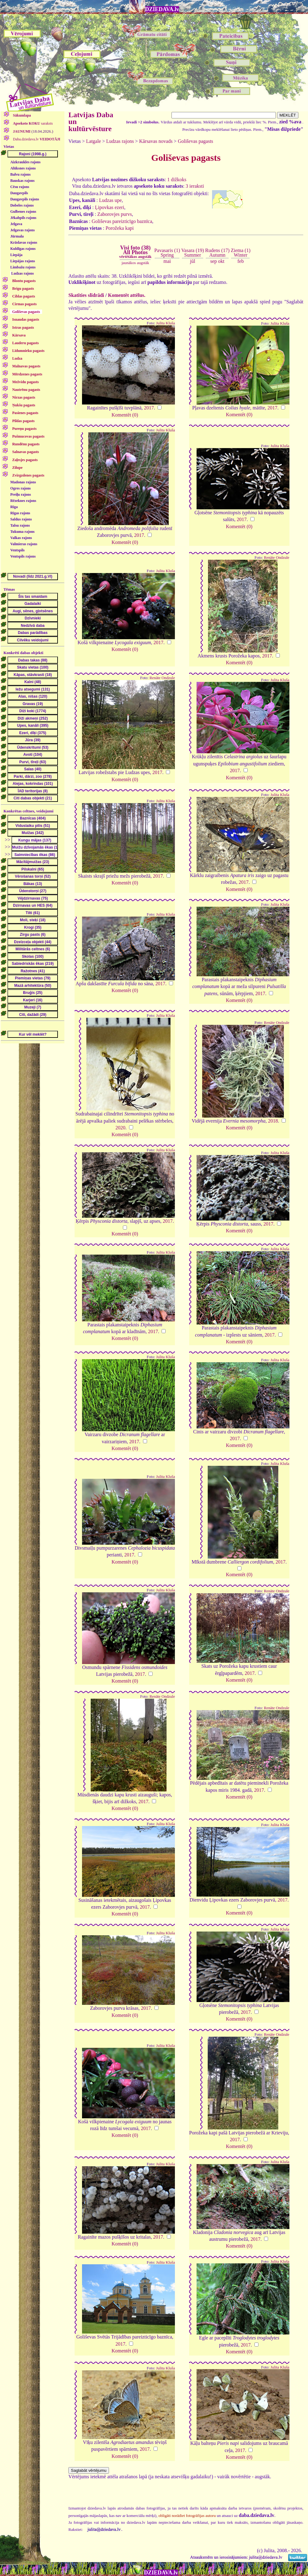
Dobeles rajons (22, 205)
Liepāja (16, 255)
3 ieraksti (195, 186)
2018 (273, 1120)
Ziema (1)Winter (240, 252)
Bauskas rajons (22, 180)
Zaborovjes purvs (114, 214)
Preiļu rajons (20, 494)
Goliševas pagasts (195, 141)
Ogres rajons (20, 488)
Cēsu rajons (19, 187)
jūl (192, 261)
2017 (149, 407)
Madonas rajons (23, 482)
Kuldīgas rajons (23, 248)
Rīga (14, 507)
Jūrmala (17, 236)
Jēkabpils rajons (23, 218)
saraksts (32, 123)
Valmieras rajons (23, 544)
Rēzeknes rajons (23, 501)
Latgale (93, 141)
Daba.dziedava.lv (36, 139)
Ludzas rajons (22, 273)
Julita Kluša (165, 323)
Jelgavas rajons (22, 230)
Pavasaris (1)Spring (167, 252)
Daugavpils (19, 193)
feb (240, 261)
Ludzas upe (110, 200)
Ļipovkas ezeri (109, 207)
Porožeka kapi (120, 228)
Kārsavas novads (155, 141)
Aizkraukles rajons (25, 162)
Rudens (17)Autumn (217, 252)
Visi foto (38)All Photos (135, 252)
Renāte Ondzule (276, 557)
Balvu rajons (20, 174)
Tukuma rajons (22, 531)
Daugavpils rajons (24, 199)
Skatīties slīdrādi (86, 295)
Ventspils (17, 550)
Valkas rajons (21, 538)
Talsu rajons (20, 525)
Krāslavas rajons (23, 242)
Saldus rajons (21, 519)
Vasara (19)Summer (192, 252)
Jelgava (16, 224)
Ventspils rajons (23, 556)
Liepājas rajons (22, 261)
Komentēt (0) (124, 414)
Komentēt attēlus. (126, 295)
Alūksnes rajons (23, 168)
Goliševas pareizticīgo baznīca (122, 221)
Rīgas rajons (20, 513)
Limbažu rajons (23, 267)
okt (221, 261)
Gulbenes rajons (23, 211)
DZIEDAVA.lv (162, 9)
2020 (120, 1127)
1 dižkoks (176, 179)
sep (213, 261)
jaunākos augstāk (135, 262)
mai (167, 261)
